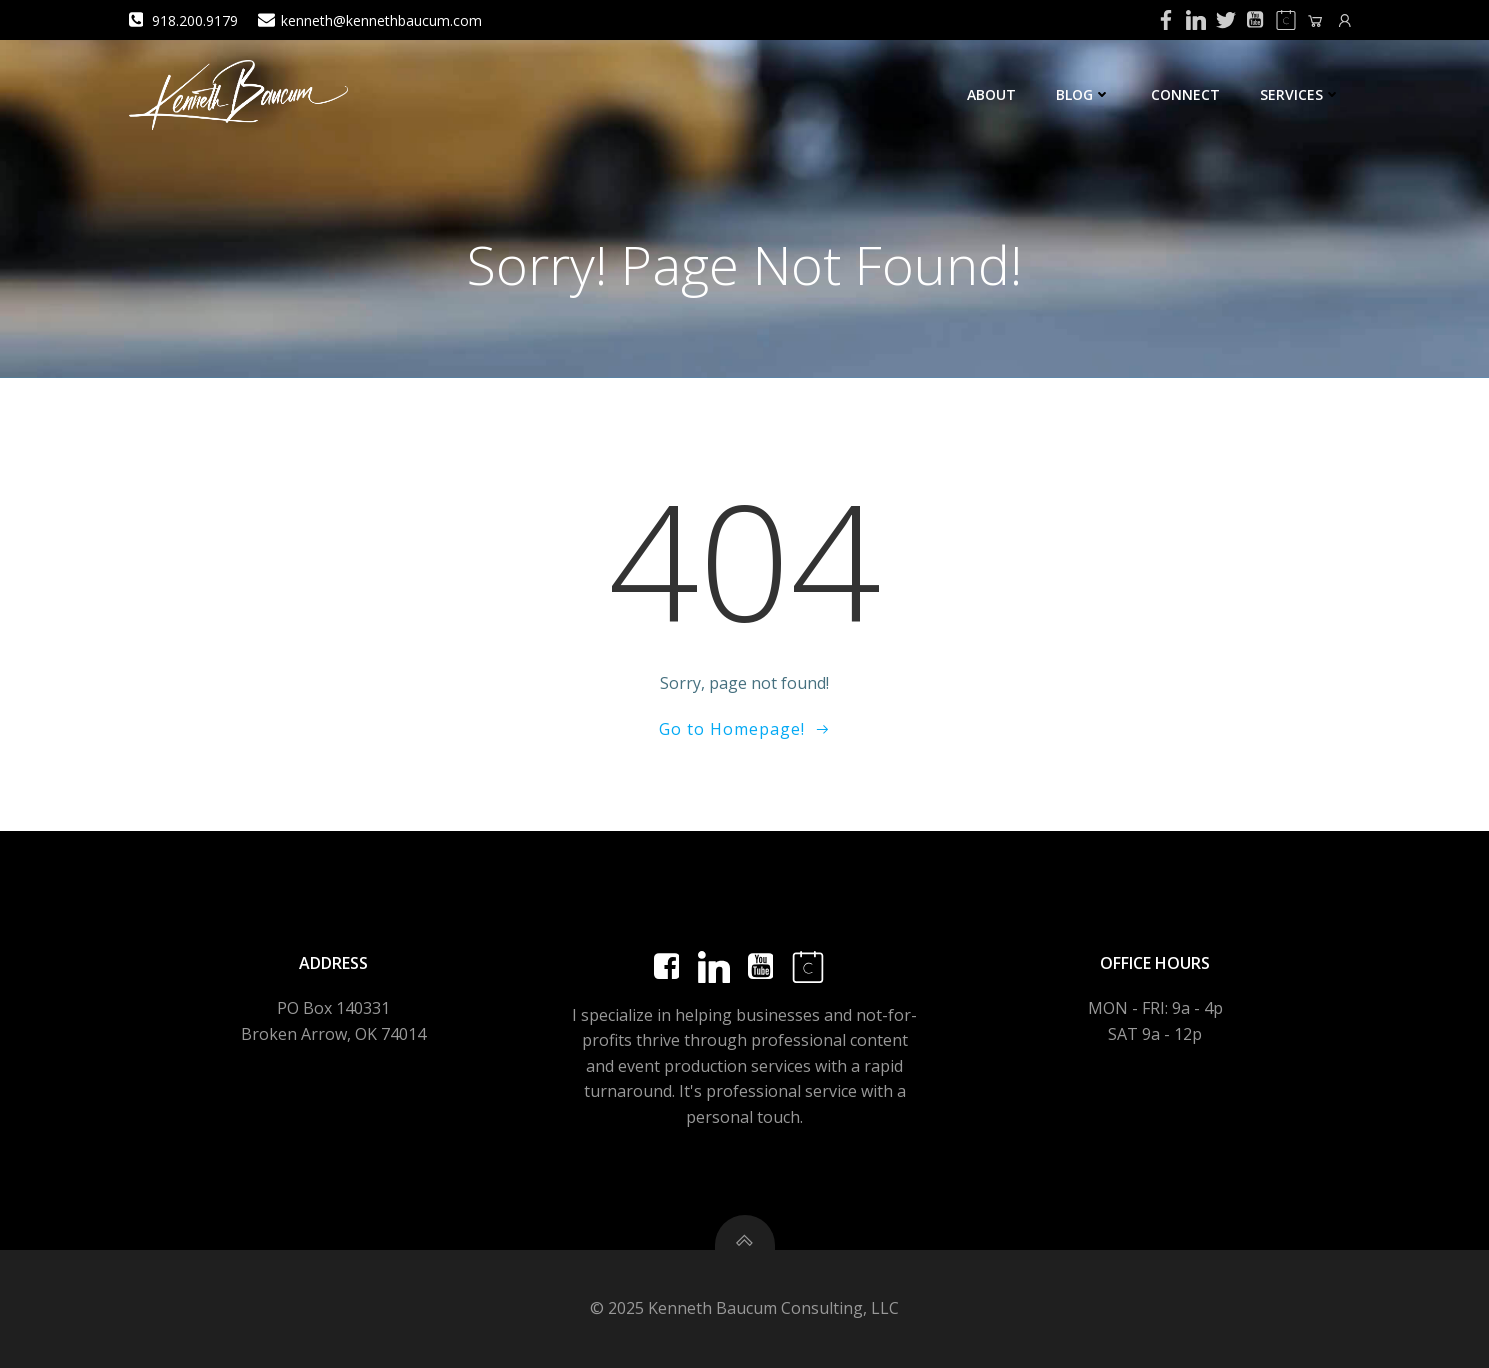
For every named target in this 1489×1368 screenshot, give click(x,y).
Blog (1083, 94)
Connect (1185, 94)
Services (1300, 94)
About (991, 94)
